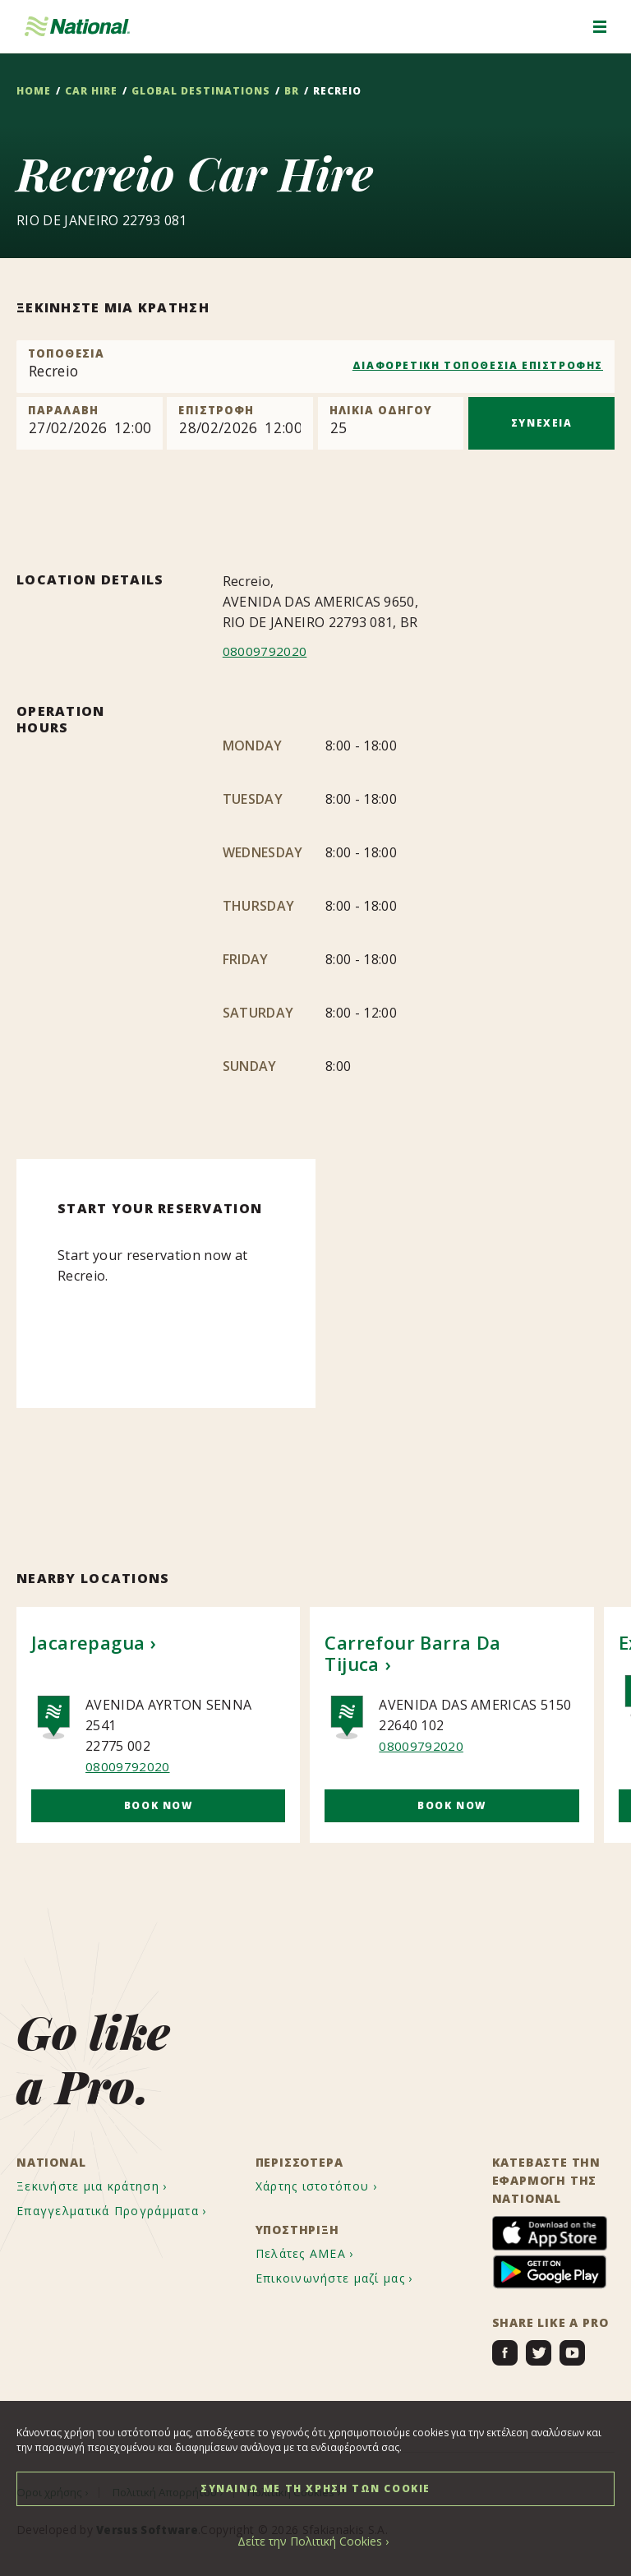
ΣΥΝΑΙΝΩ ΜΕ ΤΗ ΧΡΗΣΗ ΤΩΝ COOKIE (315, 2488)
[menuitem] (107, 2187)
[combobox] (315, 366)
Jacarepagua (88, 1642)
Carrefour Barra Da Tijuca (412, 1653)
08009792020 (265, 651)
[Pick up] (89, 423)
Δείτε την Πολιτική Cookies (309, 2541)
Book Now (158, 1805)
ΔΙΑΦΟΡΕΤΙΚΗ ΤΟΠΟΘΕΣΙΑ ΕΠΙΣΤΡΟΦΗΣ (477, 365)
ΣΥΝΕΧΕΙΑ (542, 423)
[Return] (240, 423)
